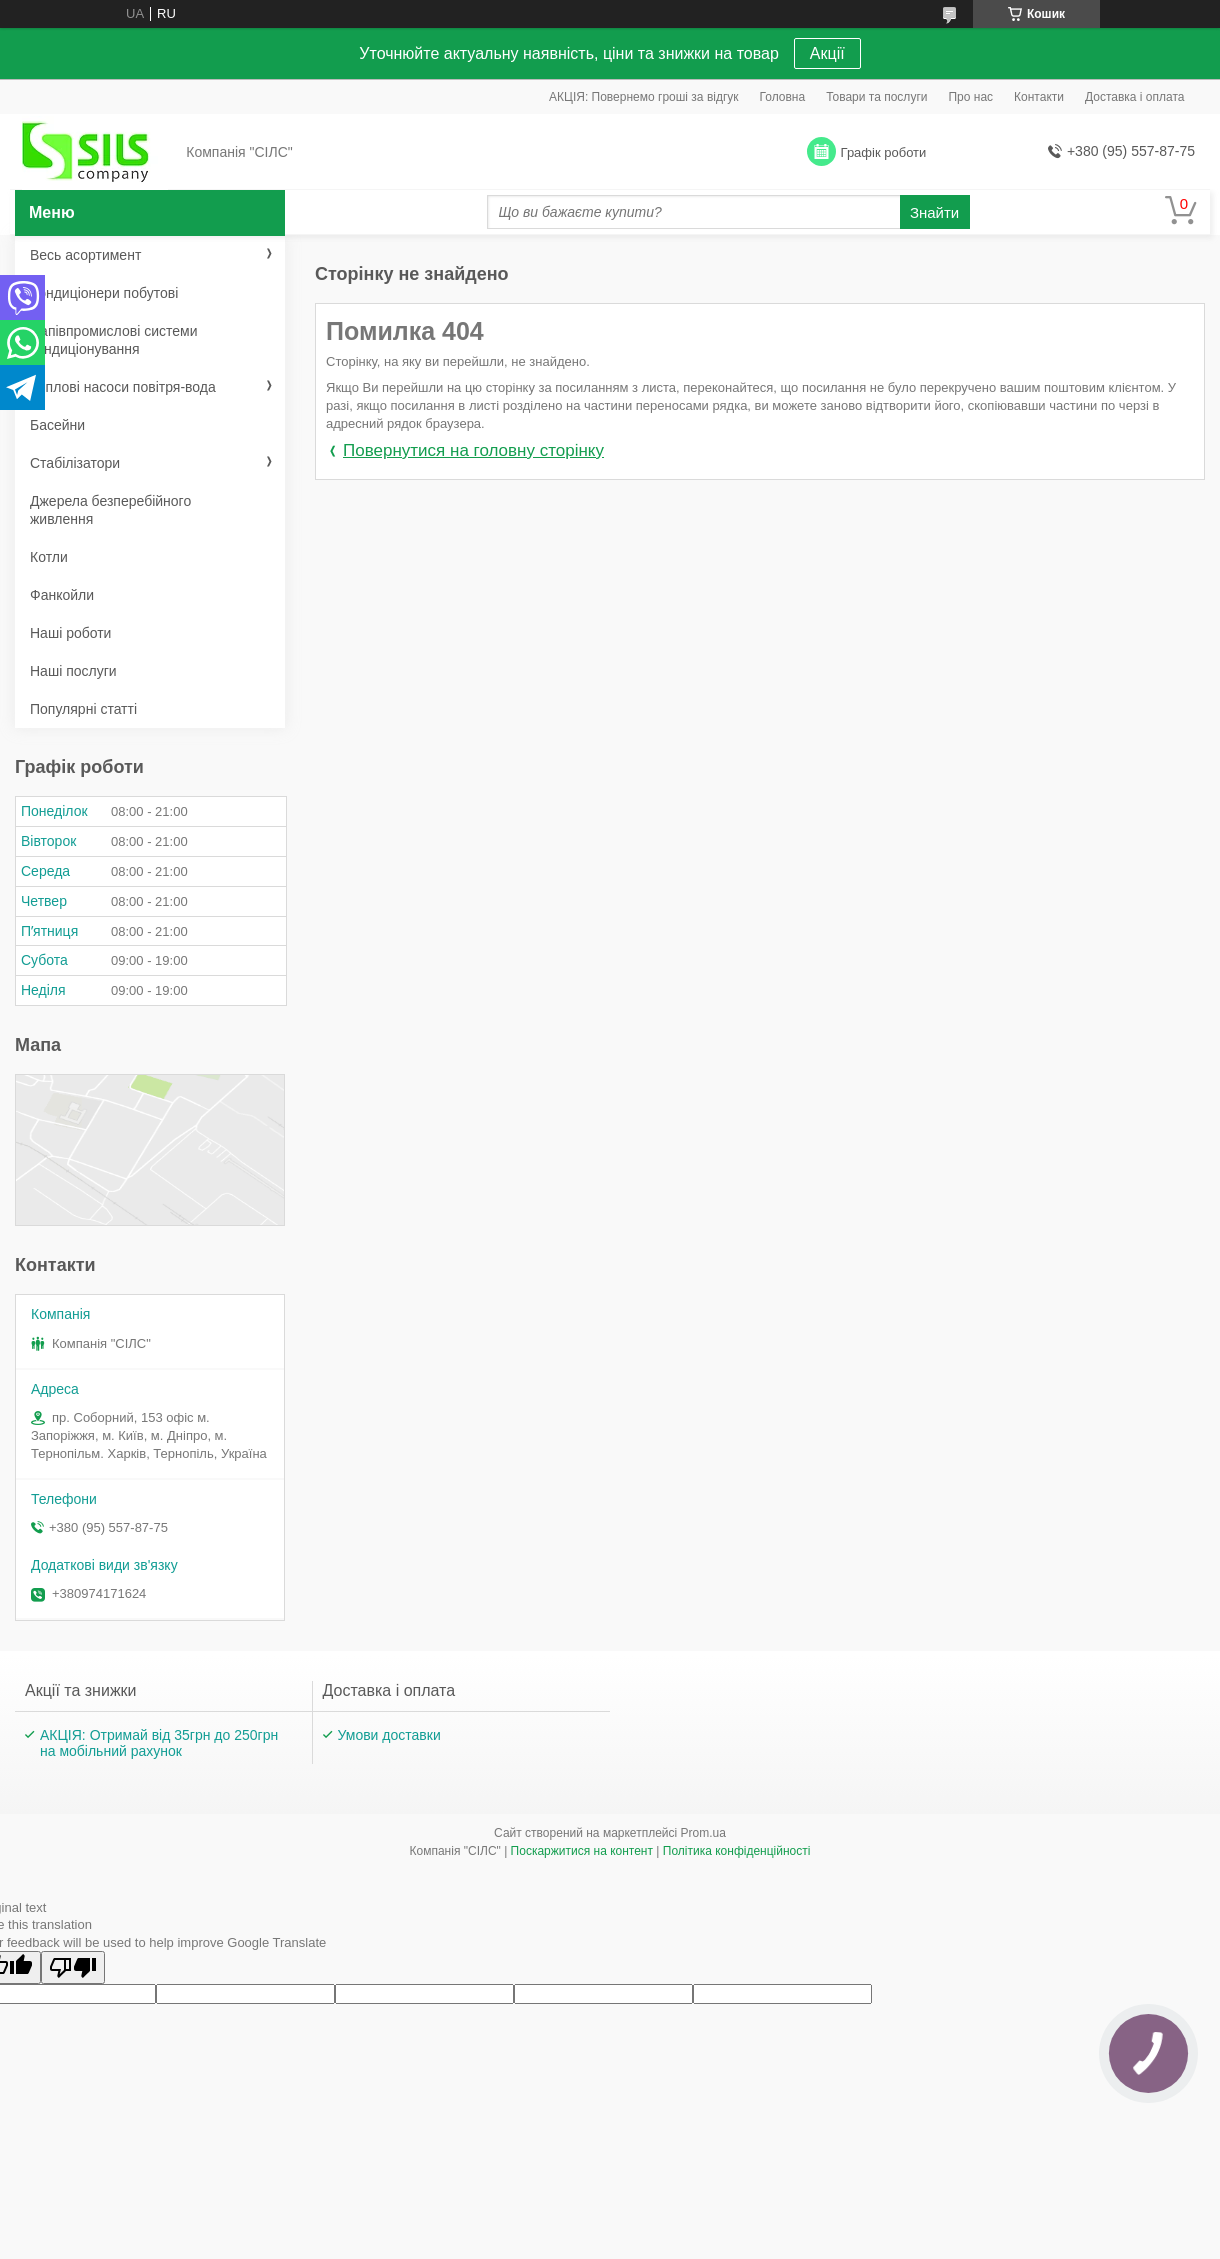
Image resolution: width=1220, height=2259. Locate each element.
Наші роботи (70, 633)
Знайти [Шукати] (934, 212)
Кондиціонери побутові (104, 293)
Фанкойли (62, 595)
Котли (49, 557)
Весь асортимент (85, 255)
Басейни (57, 425)
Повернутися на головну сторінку (473, 450)
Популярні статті (83, 709)
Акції (827, 53)
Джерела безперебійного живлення (110, 510)
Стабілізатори (75, 463)
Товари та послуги (876, 97)
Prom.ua (703, 1833)
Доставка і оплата (1135, 97)
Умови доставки (389, 1735)
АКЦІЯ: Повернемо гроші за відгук (644, 97)
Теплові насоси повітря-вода (123, 387)
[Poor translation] (73, 1967)
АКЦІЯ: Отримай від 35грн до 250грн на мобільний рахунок (159, 1743)
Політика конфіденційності (737, 1851)
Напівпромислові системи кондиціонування (113, 340)
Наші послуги (73, 671)
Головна (783, 97)
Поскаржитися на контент (582, 1851)
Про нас (970, 97)
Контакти (1039, 97)
